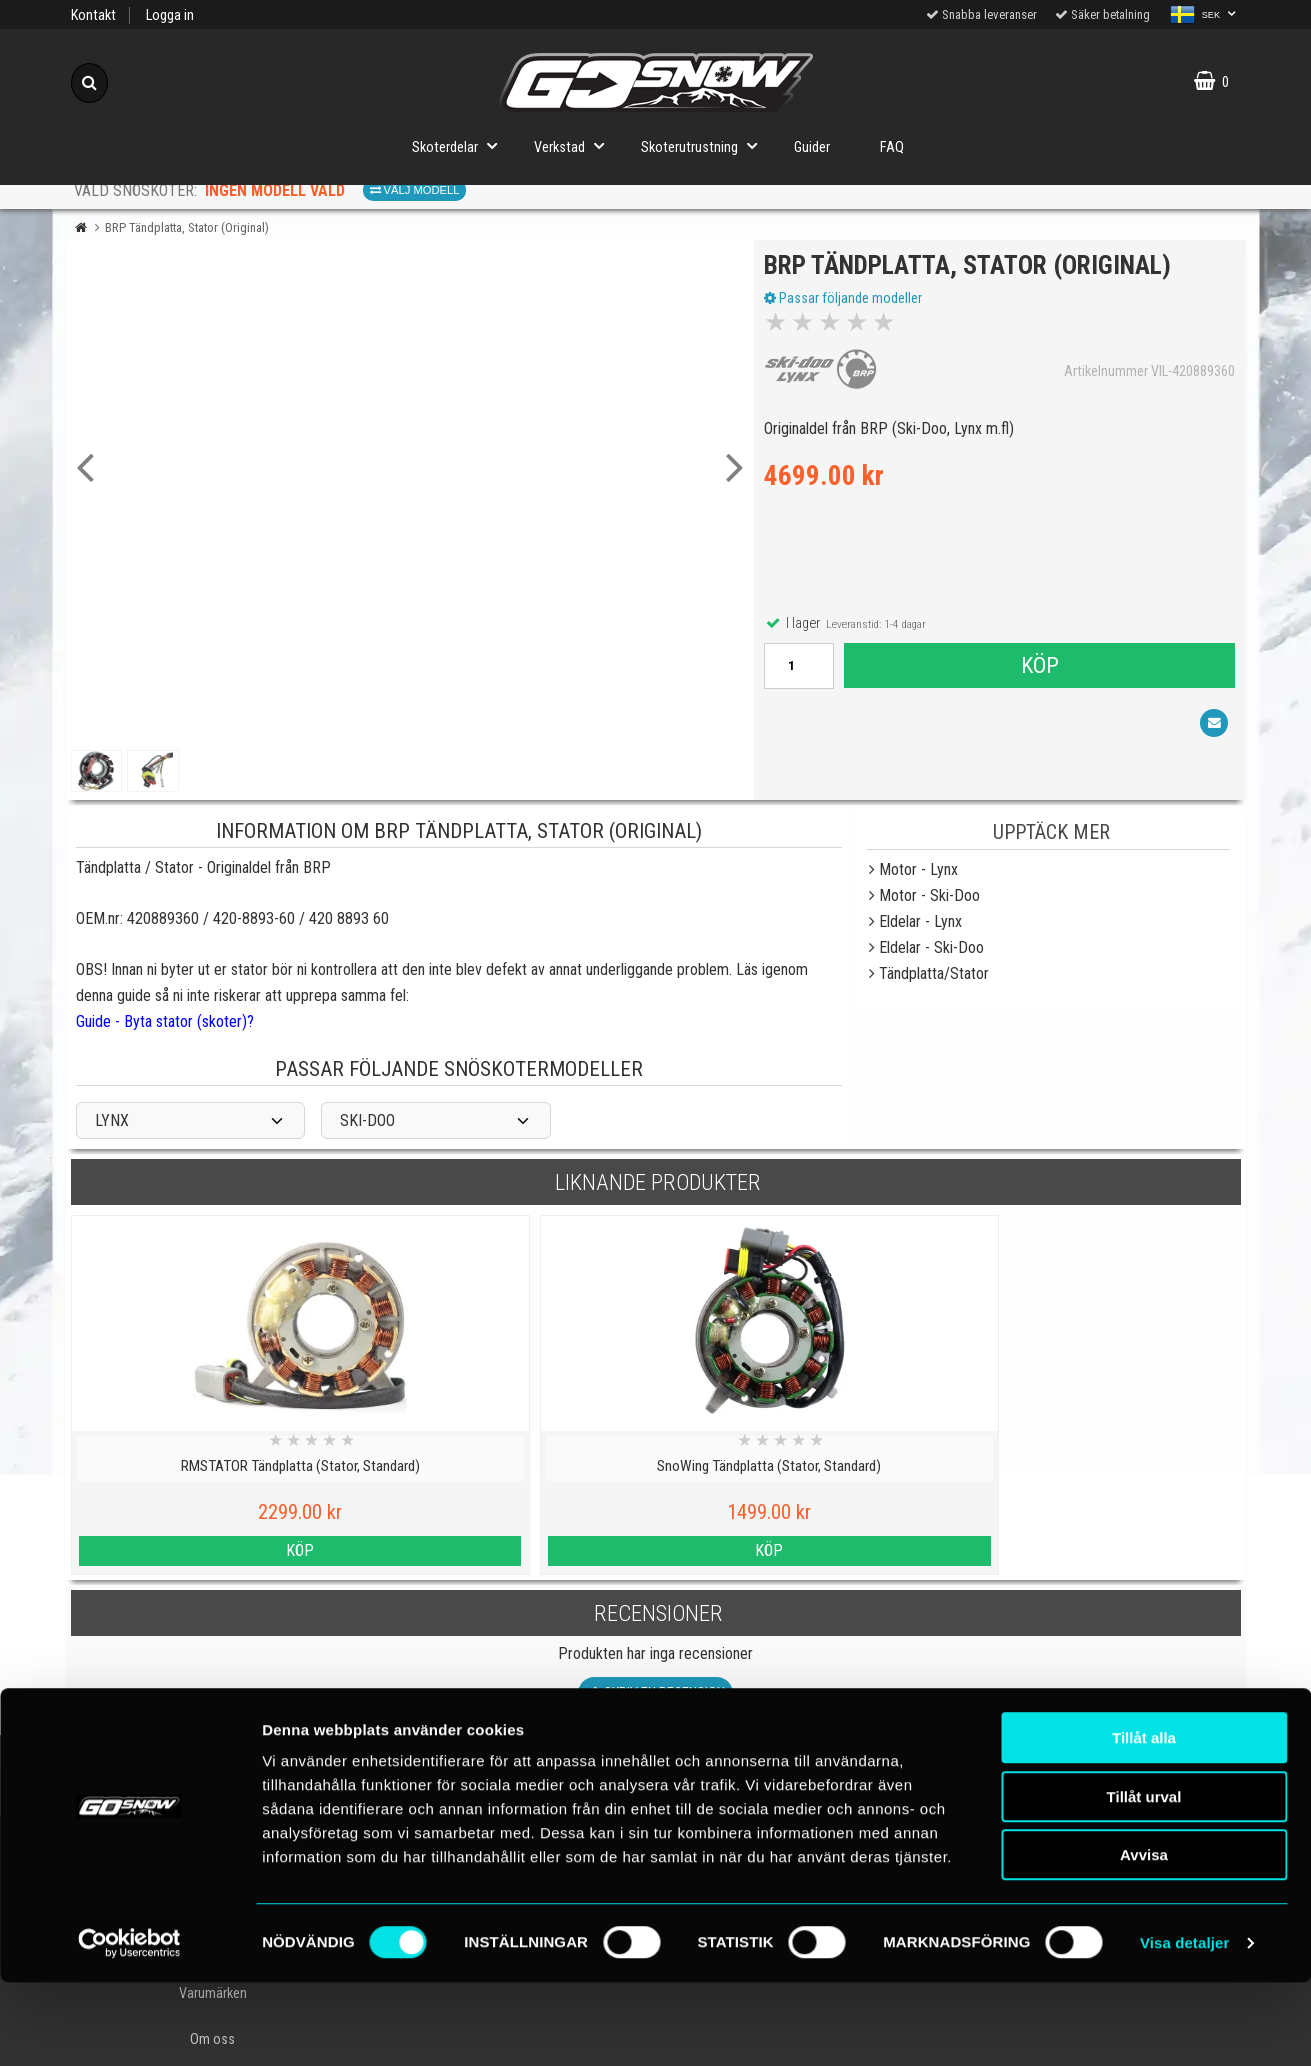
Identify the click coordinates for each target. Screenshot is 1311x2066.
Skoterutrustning (705, 145)
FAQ (892, 147)
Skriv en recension (655, 1693)
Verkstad (575, 145)
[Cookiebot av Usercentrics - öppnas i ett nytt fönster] (129, 2027)
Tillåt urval (1144, 1880)
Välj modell (415, 190)
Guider (812, 147)
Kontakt (93, 15)
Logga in (170, 15)
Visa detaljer (1184, 2026)
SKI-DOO (367, 1120)
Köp (1039, 670)
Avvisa (1144, 1938)
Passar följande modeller (848, 303)
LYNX (112, 1120)
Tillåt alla (1144, 1821)
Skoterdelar (460, 145)
